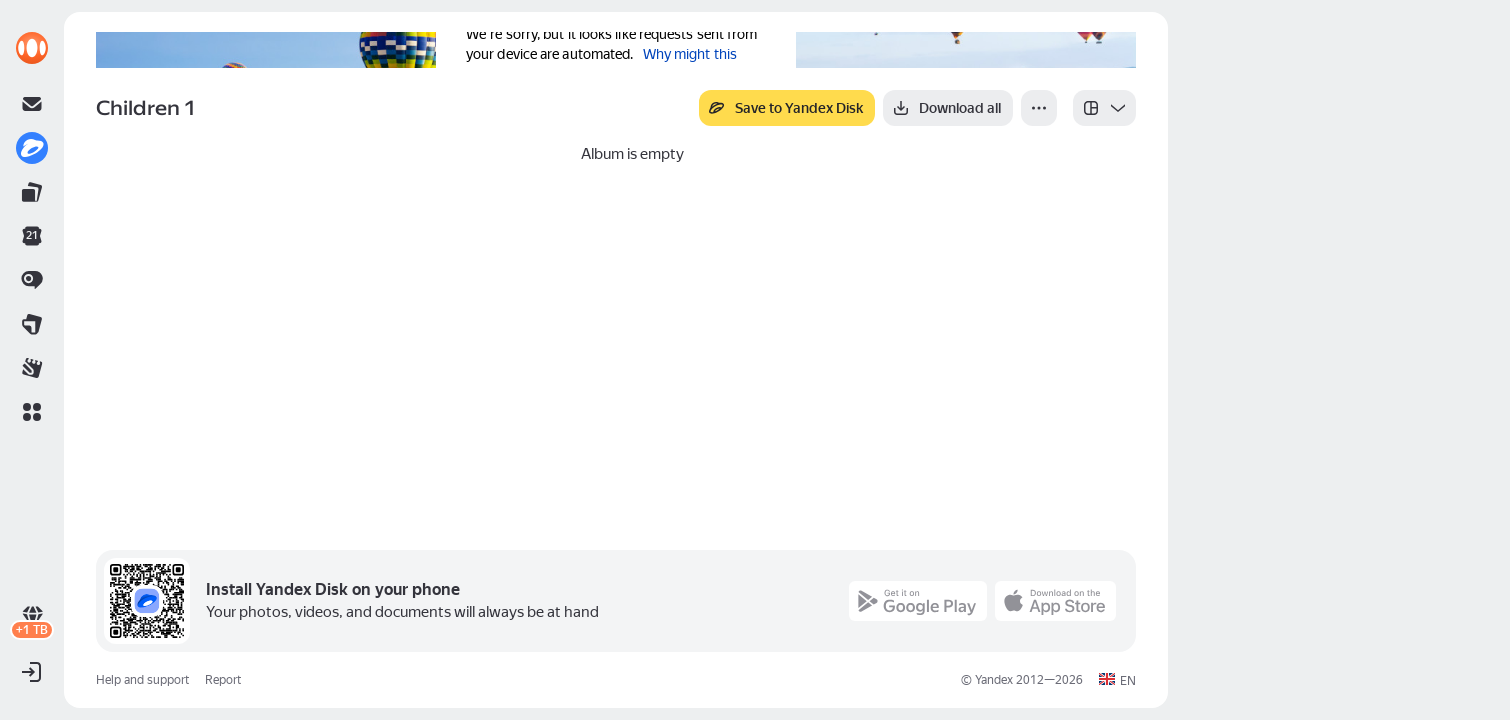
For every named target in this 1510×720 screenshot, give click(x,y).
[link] (32, 48)
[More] (1039, 108)
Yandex (994, 680)
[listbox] (1104, 108)
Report (223, 680)
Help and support (142, 680)
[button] (32, 412)
